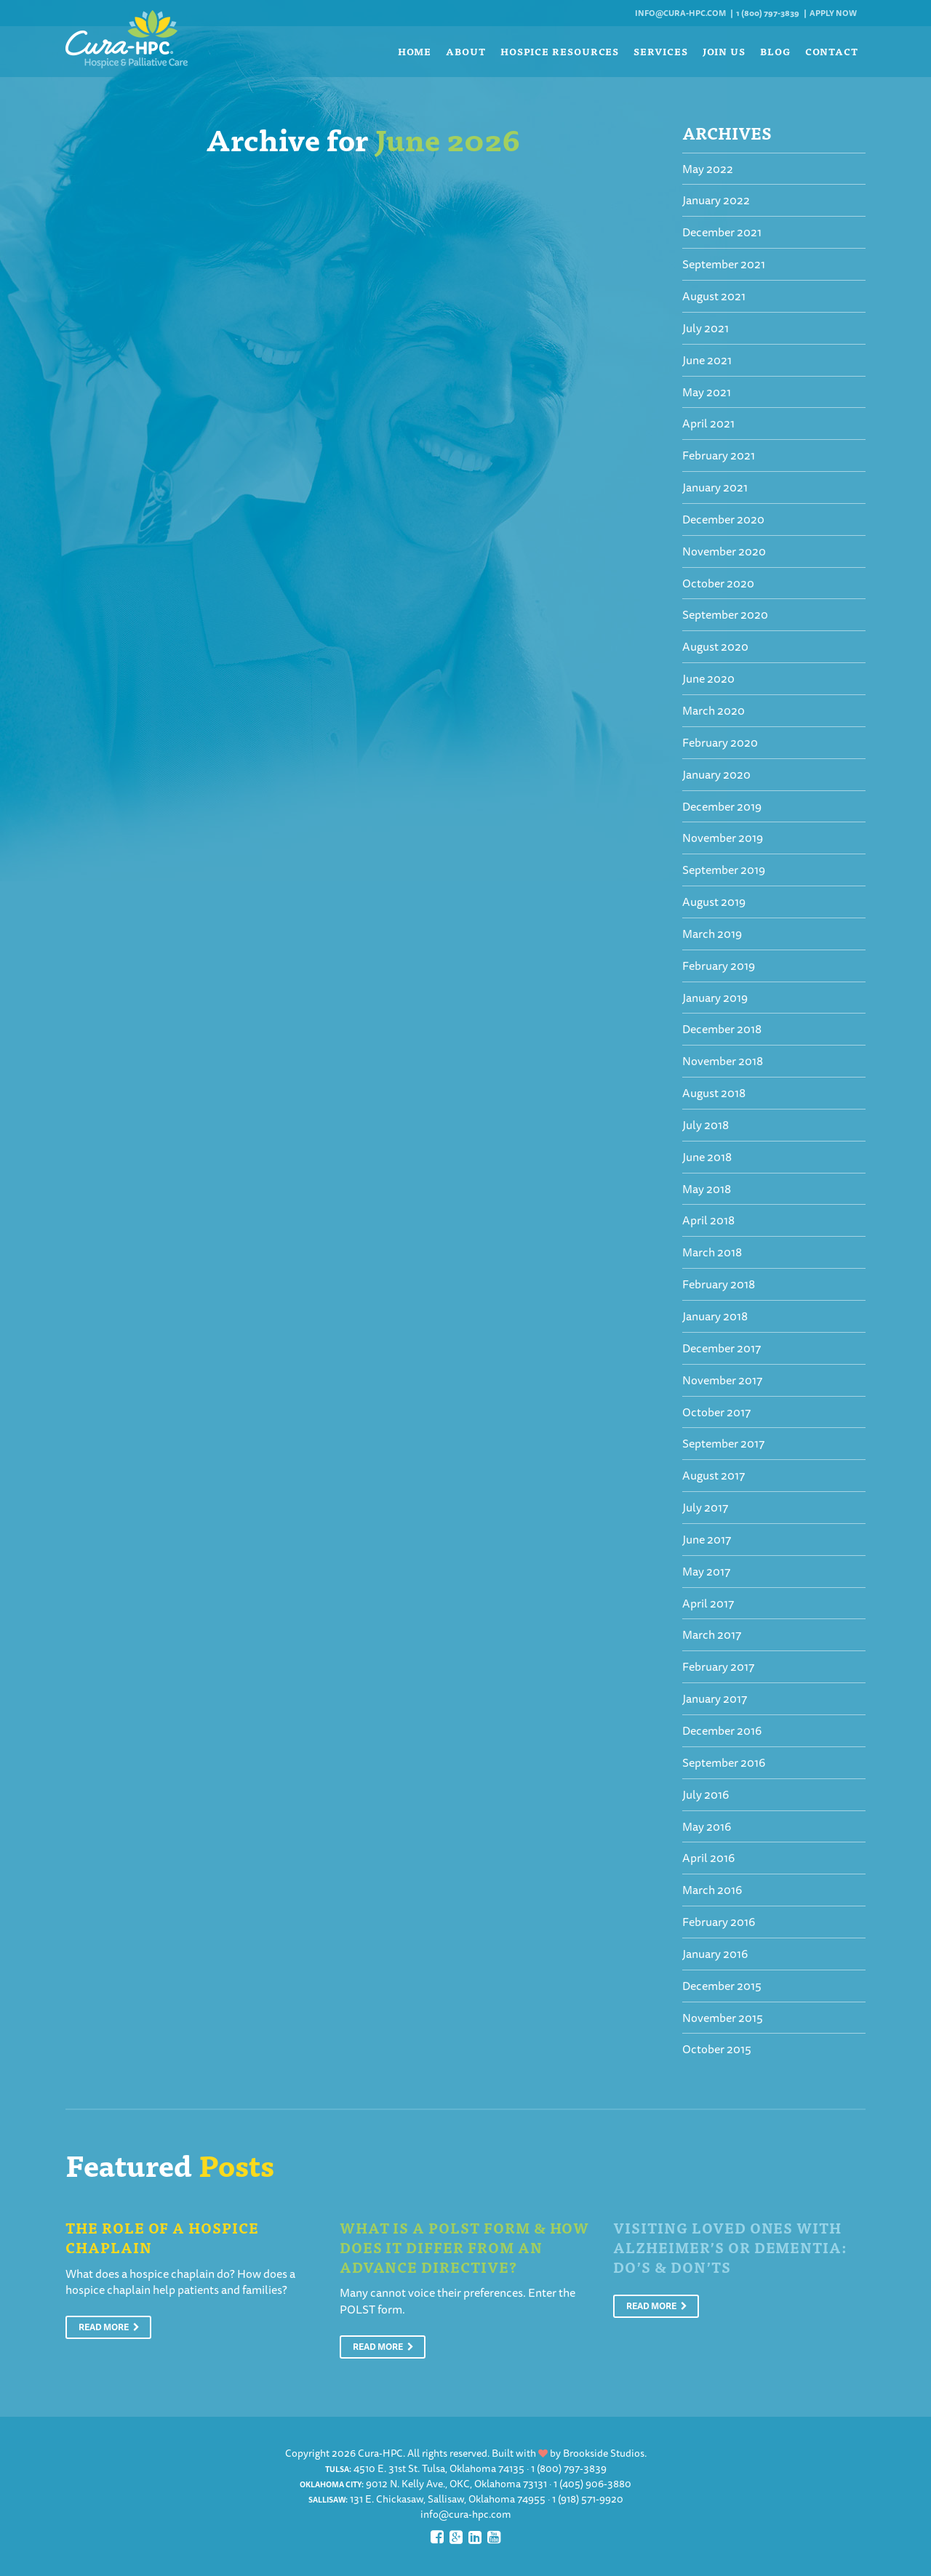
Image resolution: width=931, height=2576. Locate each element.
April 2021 (708, 423)
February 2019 (718, 965)
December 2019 (722, 806)
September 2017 (723, 1443)
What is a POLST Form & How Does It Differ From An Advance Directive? (465, 2246)
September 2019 (723, 869)
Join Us (724, 51)
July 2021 (705, 327)
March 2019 (712, 933)
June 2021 (707, 359)
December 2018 (722, 1028)
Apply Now (833, 12)
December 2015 (722, 1985)
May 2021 (706, 391)
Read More (109, 2327)
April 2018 (708, 1220)
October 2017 (716, 1412)
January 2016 (715, 1953)
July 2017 (705, 1507)
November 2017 (722, 1380)
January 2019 (715, 997)
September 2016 (723, 1762)
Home (415, 51)
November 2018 (722, 1060)
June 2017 (706, 1539)
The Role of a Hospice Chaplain (162, 2237)
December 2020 (723, 519)
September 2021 (723, 263)
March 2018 (712, 1252)
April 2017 (708, 1603)
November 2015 (722, 2017)
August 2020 (715, 646)
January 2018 (715, 1316)
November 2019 (722, 837)
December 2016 (722, 1730)
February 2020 (720, 742)
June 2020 (708, 678)
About (466, 51)
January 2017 (714, 1698)
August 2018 (714, 1092)
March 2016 (712, 1889)
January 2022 (716, 199)
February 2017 (718, 1666)
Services (660, 51)
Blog (775, 51)
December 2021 (722, 231)
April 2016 (708, 1857)
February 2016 (718, 1921)
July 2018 (705, 1124)
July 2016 (705, 1794)
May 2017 (706, 1571)
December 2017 (721, 1348)
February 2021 (718, 455)
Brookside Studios (603, 2453)
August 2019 (714, 901)
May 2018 (706, 1188)
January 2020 (716, 774)
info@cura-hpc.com (680, 12)
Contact (831, 51)
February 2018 (718, 1284)
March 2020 (713, 710)
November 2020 (724, 551)
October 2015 (716, 2048)
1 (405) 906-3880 (592, 2484)
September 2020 (725, 614)
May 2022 (707, 168)
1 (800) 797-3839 (767, 12)
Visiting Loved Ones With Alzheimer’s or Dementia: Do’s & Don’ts (730, 2246)
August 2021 (714, 295)
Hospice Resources (559, 51)
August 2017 (713, 1475)
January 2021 (715, 487)
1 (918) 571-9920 (587, 2499)
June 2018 (707, 1156)
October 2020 (718, 583)
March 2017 (711, 1634)
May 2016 (706, 1826)
